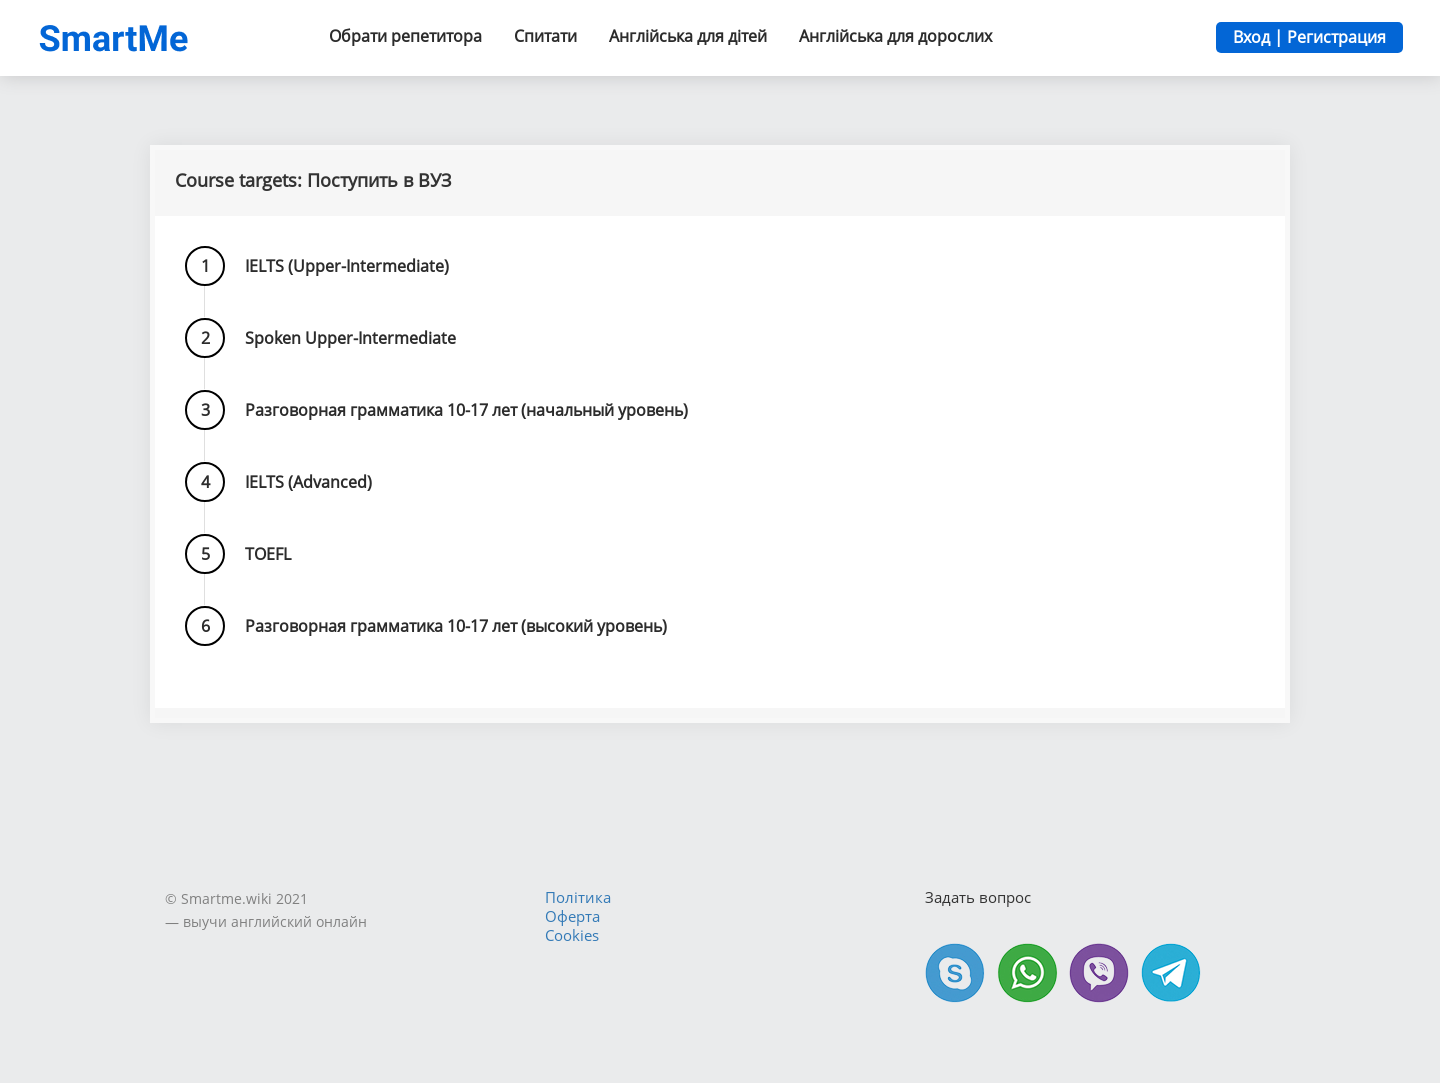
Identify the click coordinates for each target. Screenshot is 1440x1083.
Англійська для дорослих (895, 36)
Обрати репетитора (405, 36)
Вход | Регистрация (1309, 37)
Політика (578, 897)
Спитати (545, 36)
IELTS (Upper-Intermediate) (347, 266)
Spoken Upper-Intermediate (350, 338)
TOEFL (268, 554)
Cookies (572, 935)
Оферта (572, 916)
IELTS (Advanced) (308, 482)
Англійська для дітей (688, 36)
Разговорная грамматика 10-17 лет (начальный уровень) (466, 410)
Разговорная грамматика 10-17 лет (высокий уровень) (456, 626)
